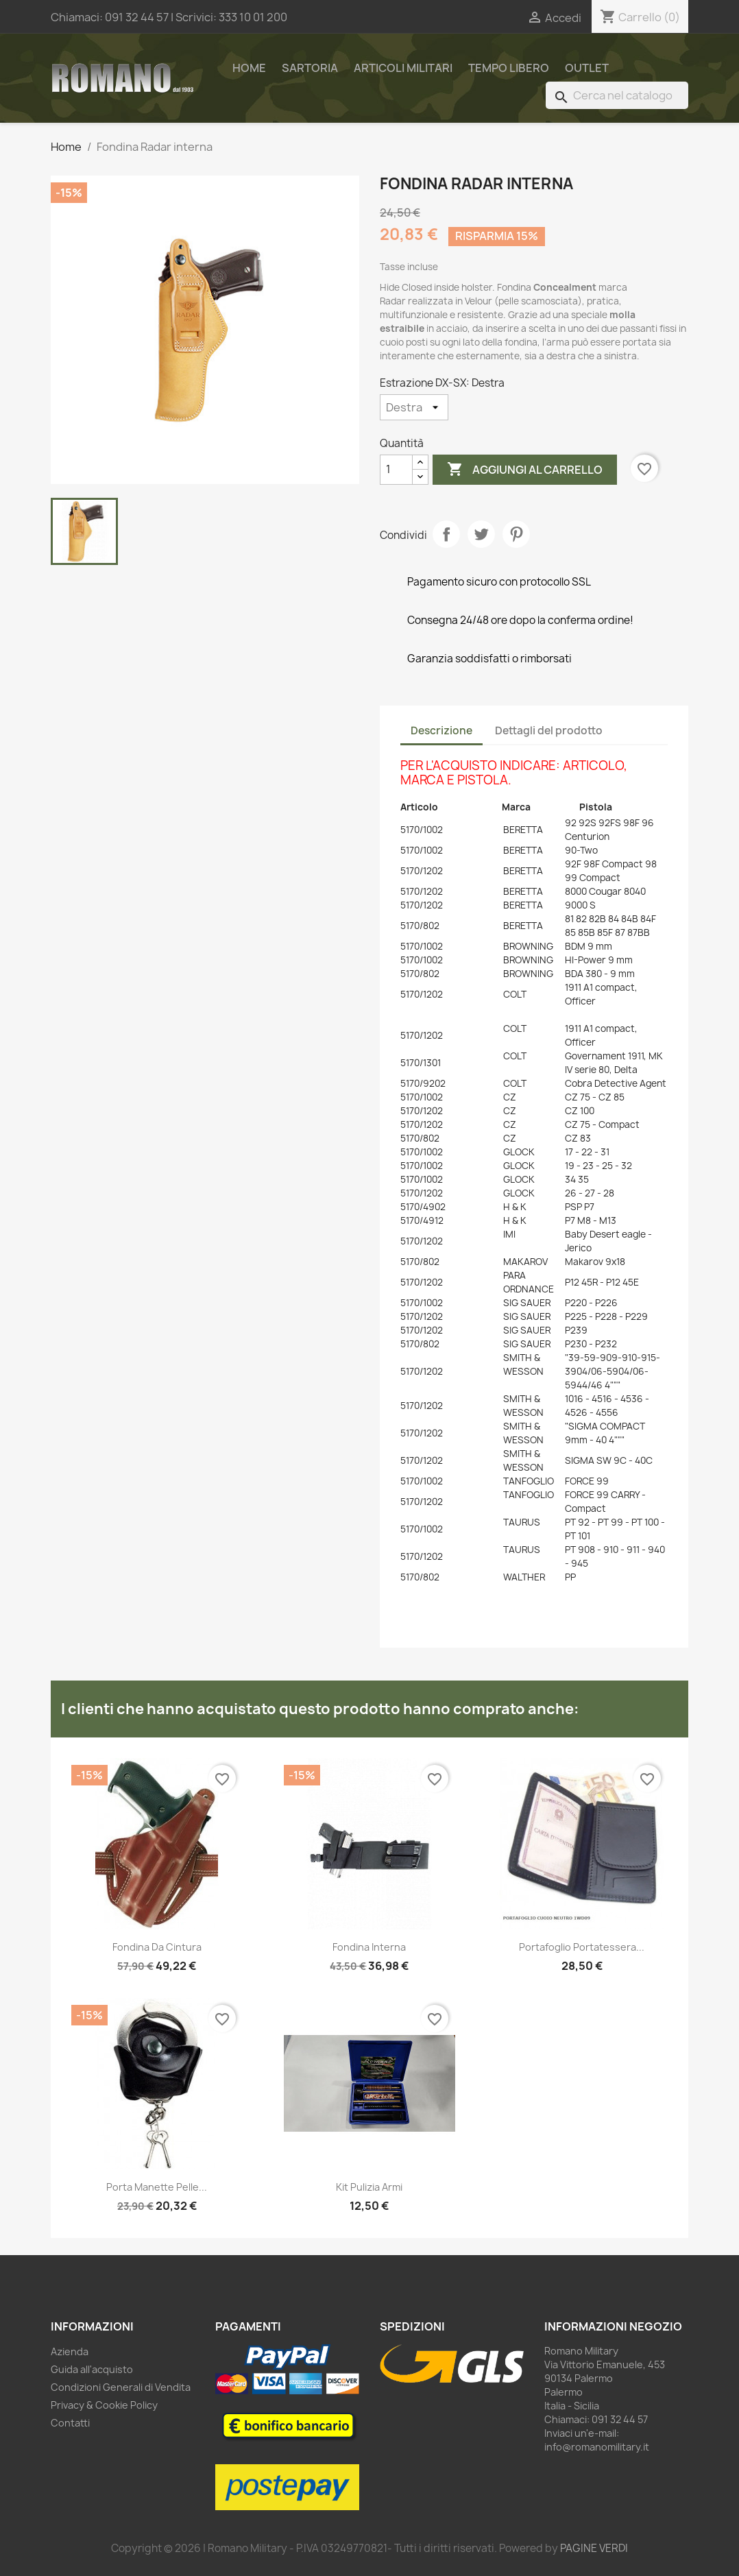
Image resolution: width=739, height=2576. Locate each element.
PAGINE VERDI (594, 2548)
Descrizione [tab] (441, 730)
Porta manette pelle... (156, 2186)
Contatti (70, 2422)
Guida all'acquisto (92, 2369)
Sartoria (310, 67)
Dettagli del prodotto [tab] (549, 730)
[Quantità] (396, 470)
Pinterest (516, 534)
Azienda (69, 2351)
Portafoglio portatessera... (581, 1946)
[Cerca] (617, 95)
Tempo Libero (508, 67)
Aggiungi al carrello (525, 470)
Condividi (446, 534)
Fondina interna (369, 1946)
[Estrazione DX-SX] (414, 407)
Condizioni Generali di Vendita (121, 2387)
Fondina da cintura (157, 1946)
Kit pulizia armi (369, 2186)
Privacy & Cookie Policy (104, 2404)
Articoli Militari (403, 67)
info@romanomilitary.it (596, 2446)
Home (249, 67)
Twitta (481, 534)
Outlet (587, 67)
